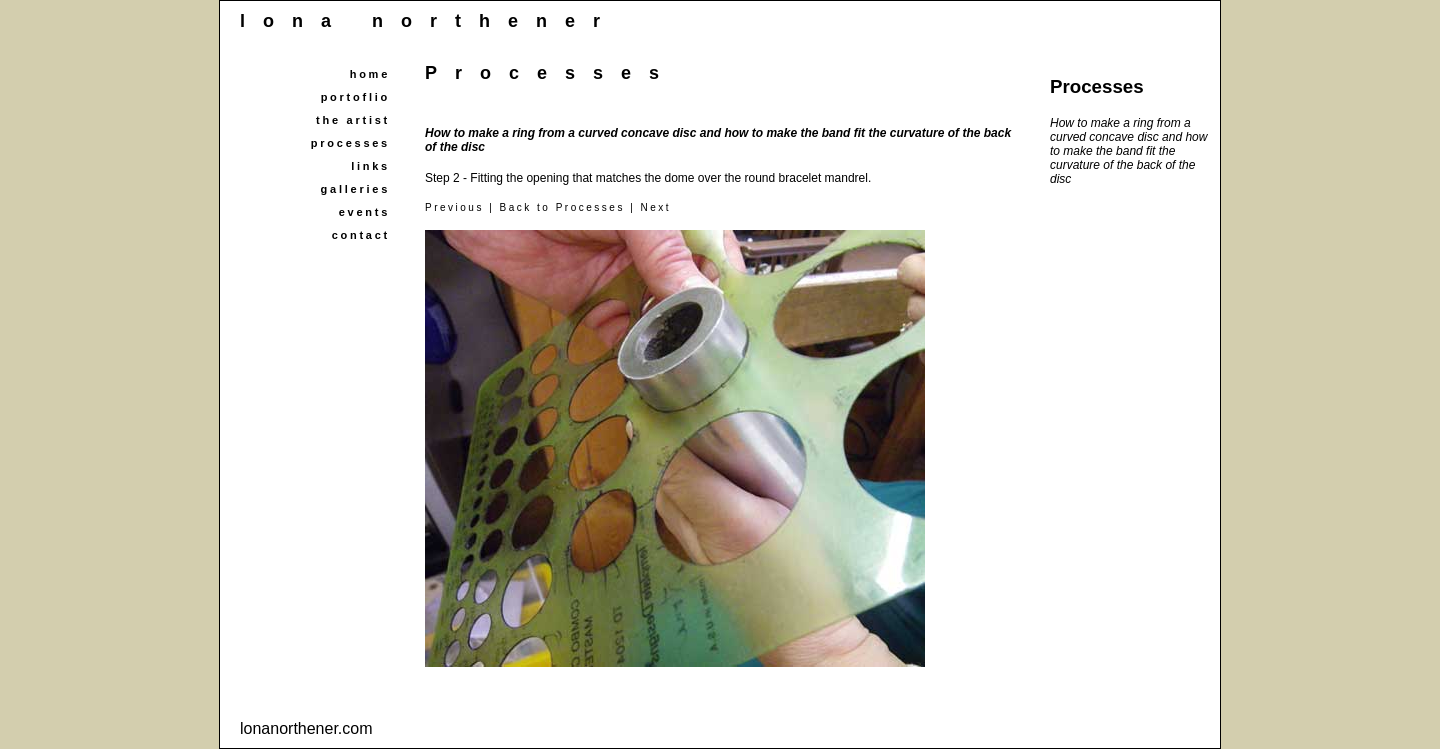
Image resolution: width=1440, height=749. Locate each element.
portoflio (355, 97)
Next (656, 207)
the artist (353, 120)
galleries (355, 189)
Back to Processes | (570, 207)
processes (350, 143)
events (364, 212)
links (370, 166)
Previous (454, 207)
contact (361, 235)
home (370, 74)
